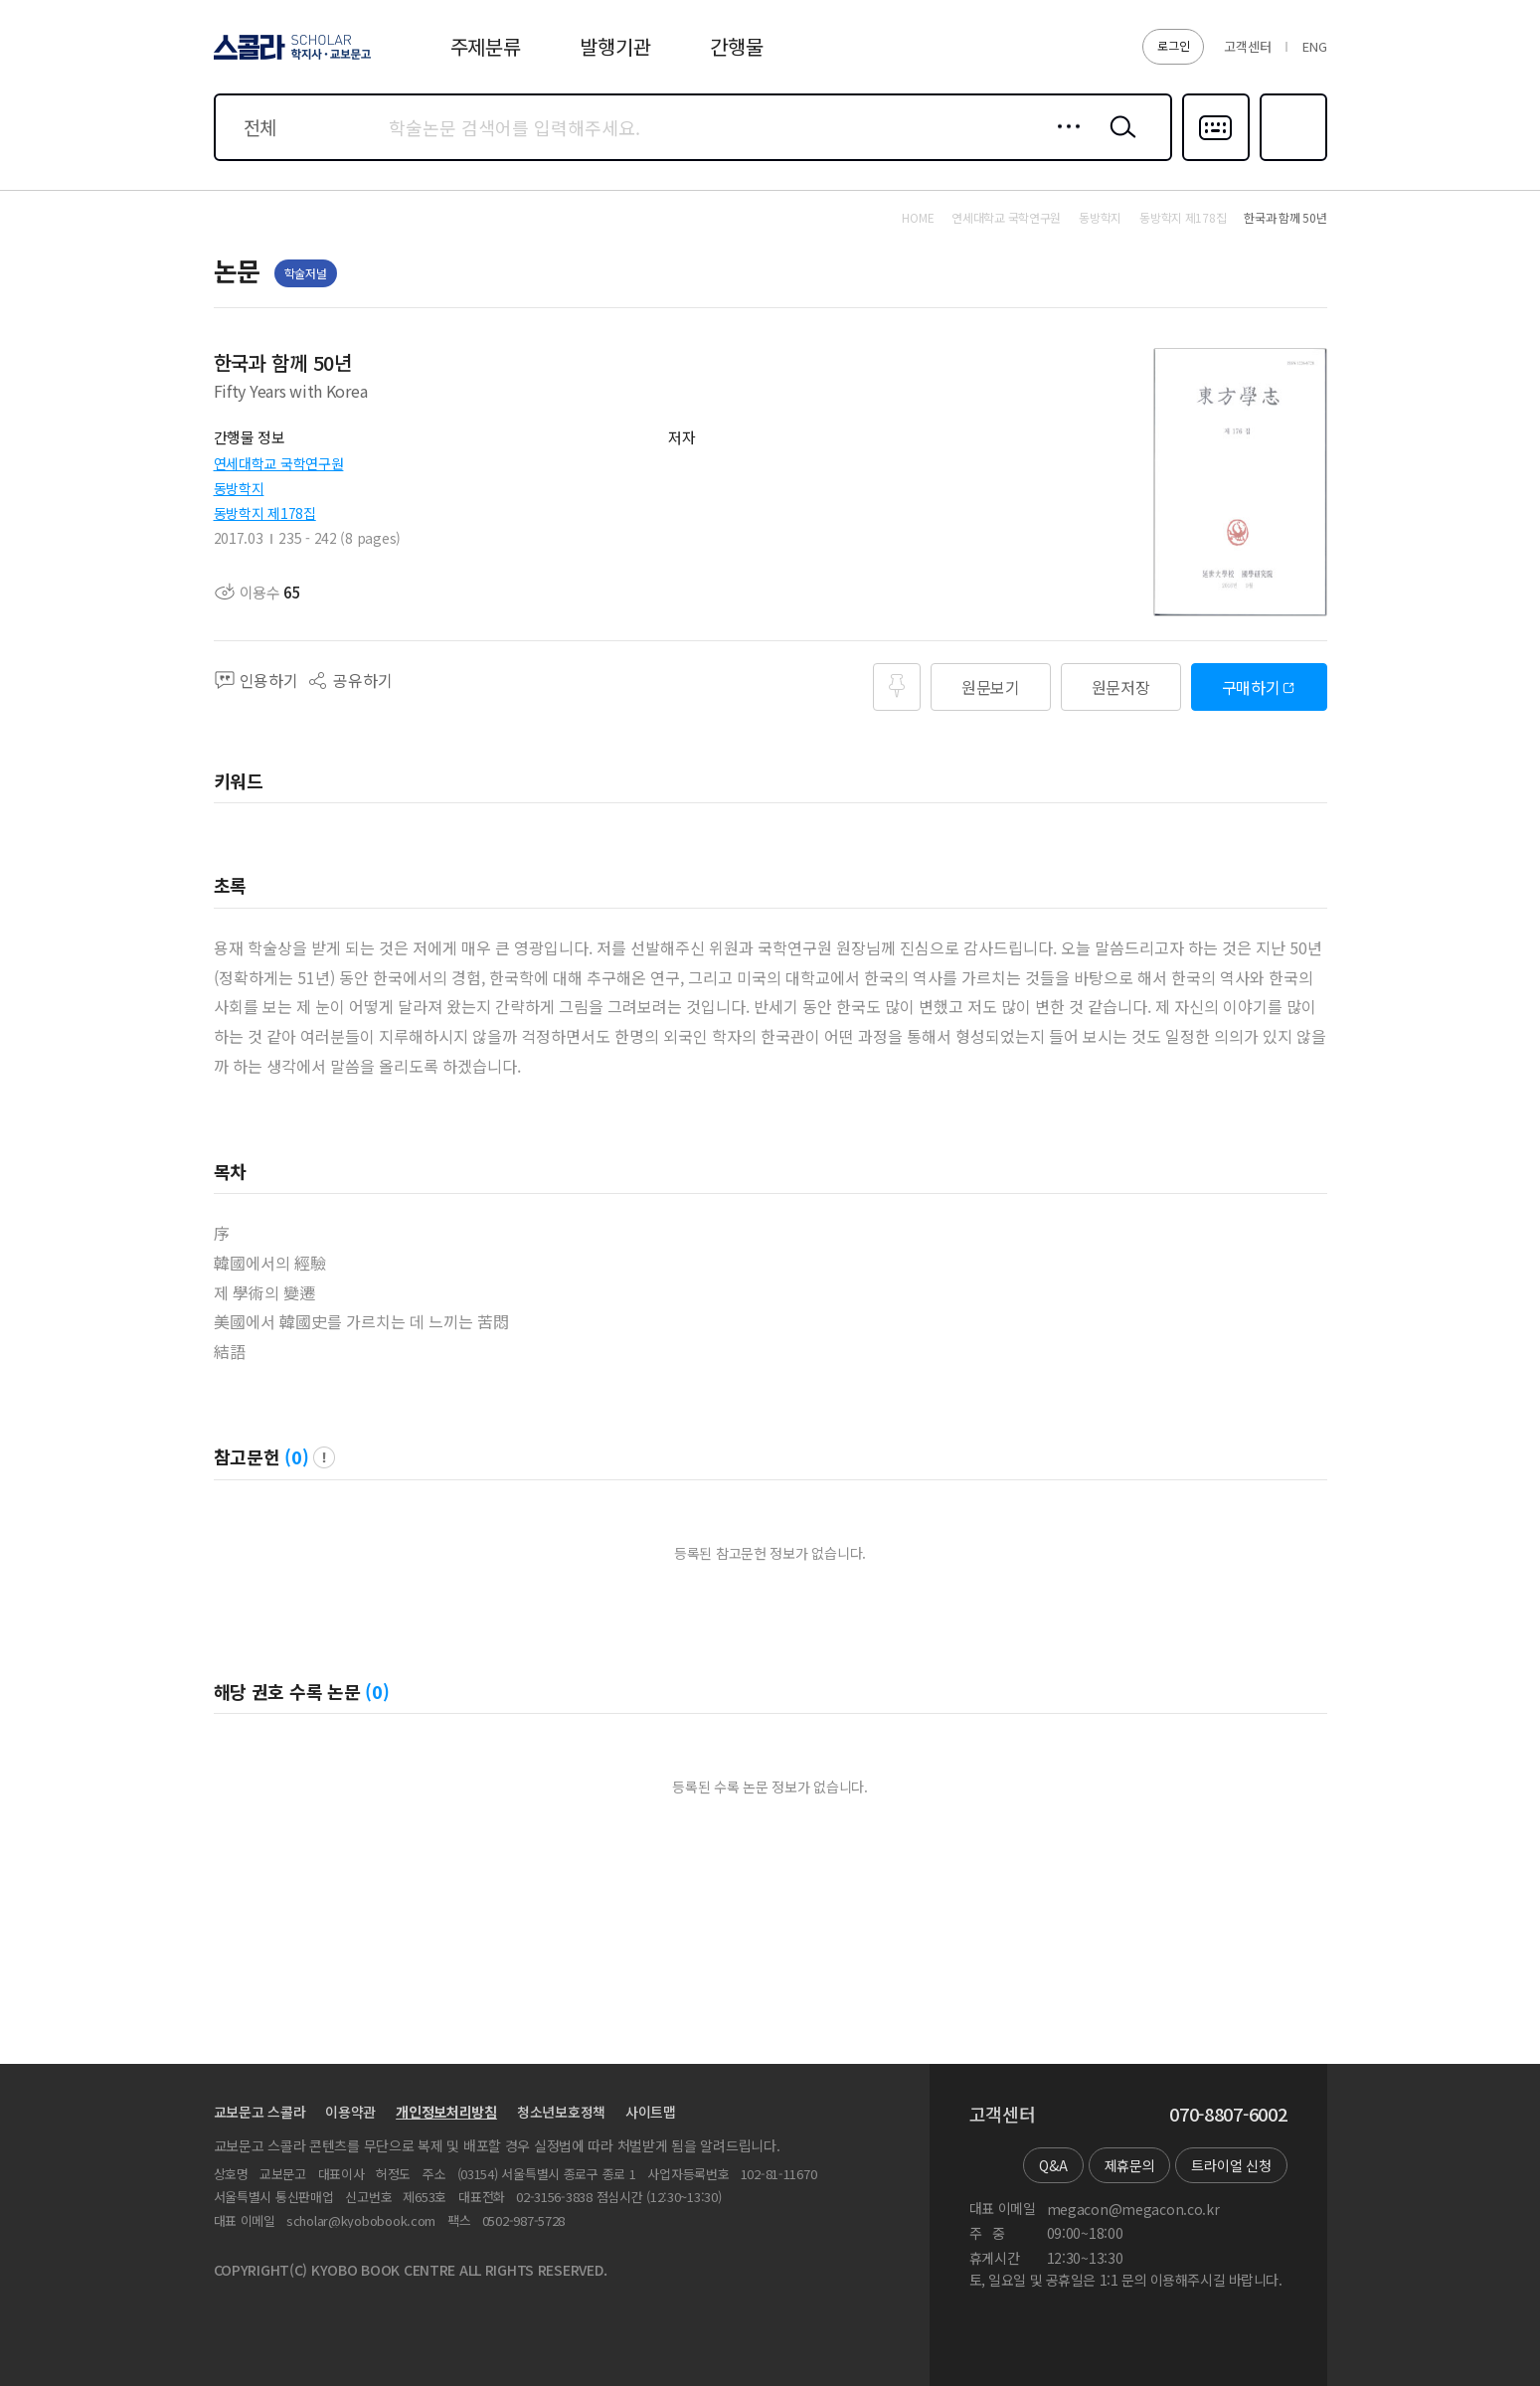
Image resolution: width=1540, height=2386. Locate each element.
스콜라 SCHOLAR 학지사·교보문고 (289, 59)
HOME (918, 218)
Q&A (1053, 2165)
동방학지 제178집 (265, 513)
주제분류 (485, 46)
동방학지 (239, 488)
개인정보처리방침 (446, 2112)
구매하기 (1251, 687)
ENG (1314, 46)
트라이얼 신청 (1231, 2165)
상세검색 (1063, 142)
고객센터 (1247, 46)
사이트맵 (650, 2112)
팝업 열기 (324, 1457)
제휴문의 (1130, 2165)
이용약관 (350, 2112)
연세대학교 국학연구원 (279, 463)
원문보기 (990, 687)
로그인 (1173, 45)
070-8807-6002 (1227, 2115)
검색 (1118, 142)
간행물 (736, 46)
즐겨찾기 (1291, 159)
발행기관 (615, 46)
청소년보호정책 (561, 2112)
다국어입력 (1216, 159)
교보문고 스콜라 (260, 2112)
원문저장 (1121, 687)
